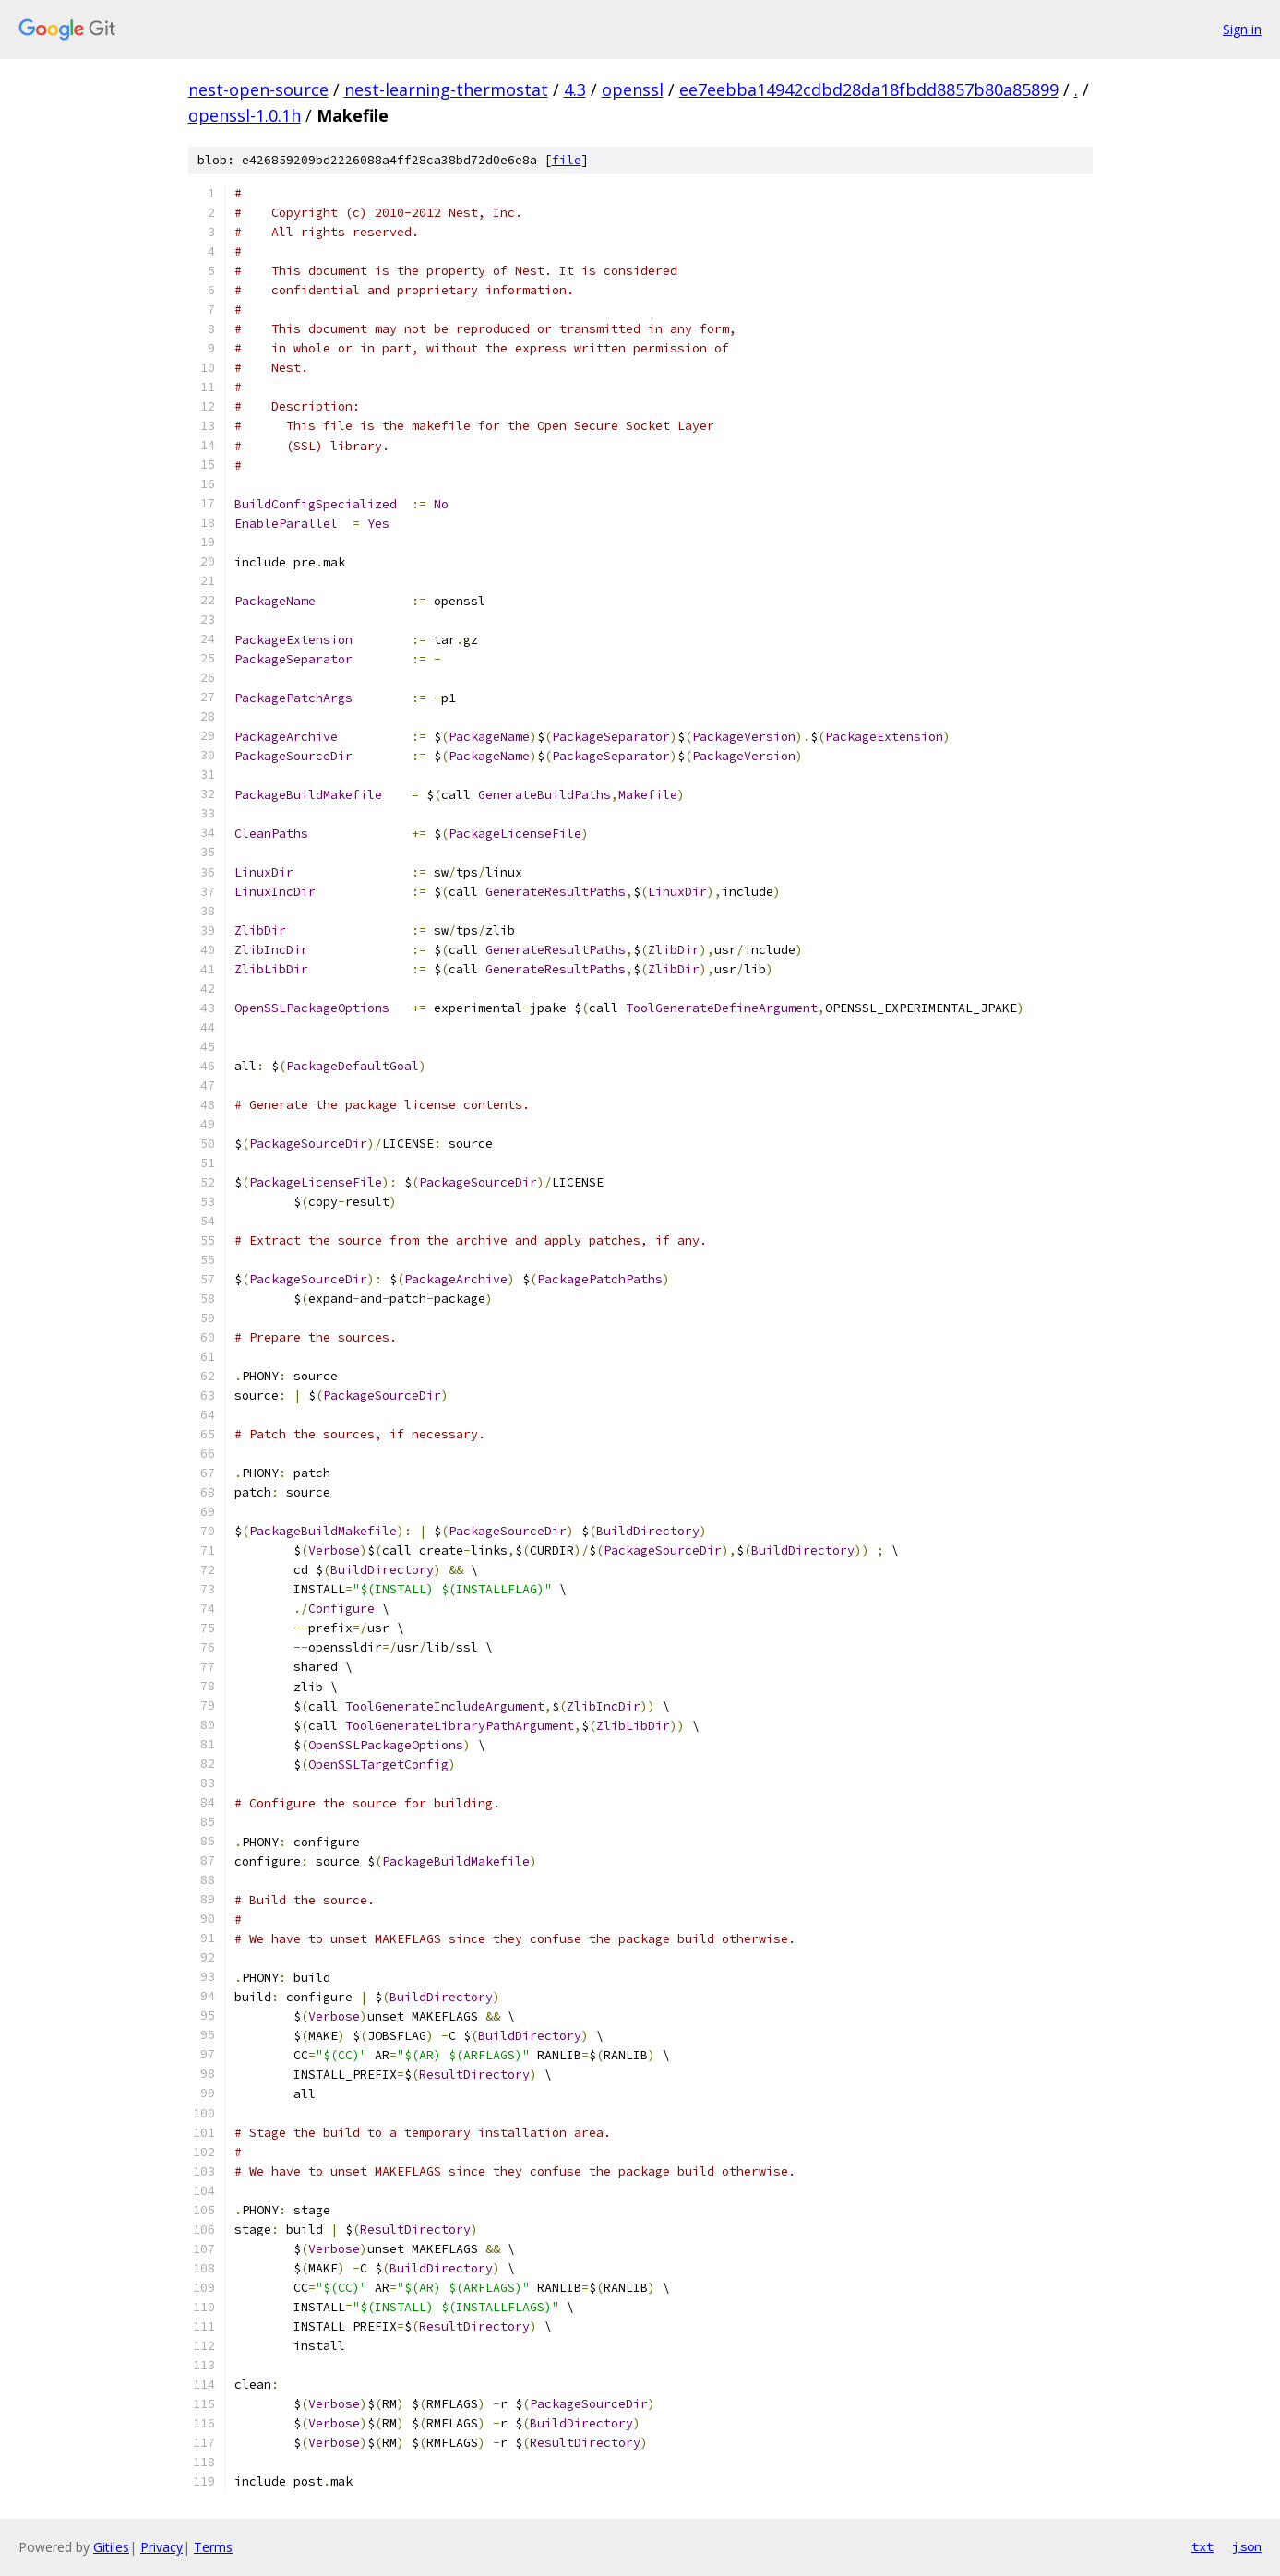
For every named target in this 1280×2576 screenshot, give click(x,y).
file (566, 160)
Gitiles (111, 2547)
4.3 (575, 89)
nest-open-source (258, 89)
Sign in (1242, 29)
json (1247, 2546)
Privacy (161, 2547)
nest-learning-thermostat (446, 89)
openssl (633, 89)
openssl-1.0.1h (244, 115)
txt (1202, 2546)
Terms (213, 2547)
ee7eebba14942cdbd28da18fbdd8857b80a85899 (869, 89)
